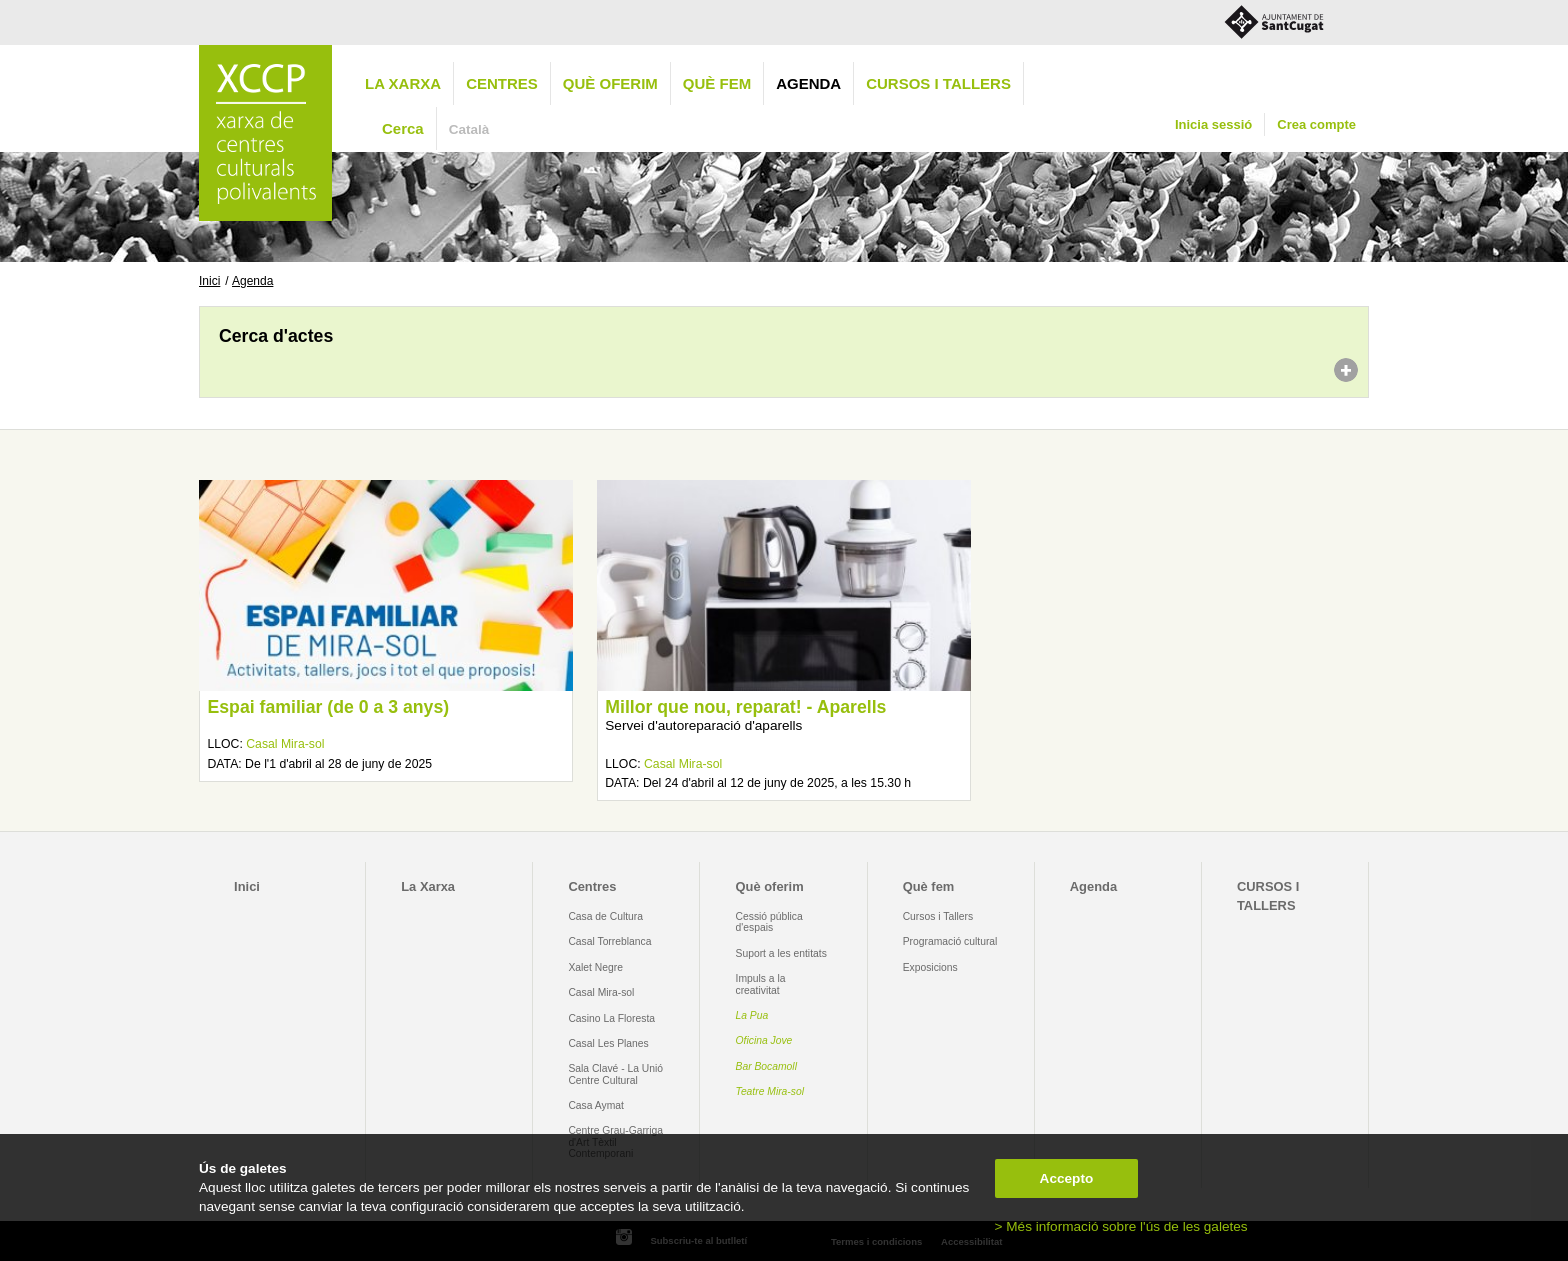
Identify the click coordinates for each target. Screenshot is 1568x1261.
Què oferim (610, 83)
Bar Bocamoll (766, 1066)
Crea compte (1316, 124)
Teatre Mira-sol (770, 1091)
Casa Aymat (596, 1105)
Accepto (1067, 1178)
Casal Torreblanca (609, 941)
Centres (502, 83)
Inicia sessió (1213, 124)
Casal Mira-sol (285, 744)
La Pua (752, 1015)
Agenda (808, 83)
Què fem (717, 83)
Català (469, 129)
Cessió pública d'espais (769, 922)
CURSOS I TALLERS (938, 83)
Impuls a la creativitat (761, 984)
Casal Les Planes (608, 1043)
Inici (209, 281)
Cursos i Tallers (938, 916)
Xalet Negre (595, 967)
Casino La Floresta (611, 1018)
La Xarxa (403, 83)
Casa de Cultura (605, 916)
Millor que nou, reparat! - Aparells (745, 707)
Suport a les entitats (781, 953)
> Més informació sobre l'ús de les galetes (1121, 1226)
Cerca (403, 128)
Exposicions (930, 967)
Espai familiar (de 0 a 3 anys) (328, 707)
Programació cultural (950, 941)
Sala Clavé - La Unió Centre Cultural (615, 1074)
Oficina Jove (764, 1040)
